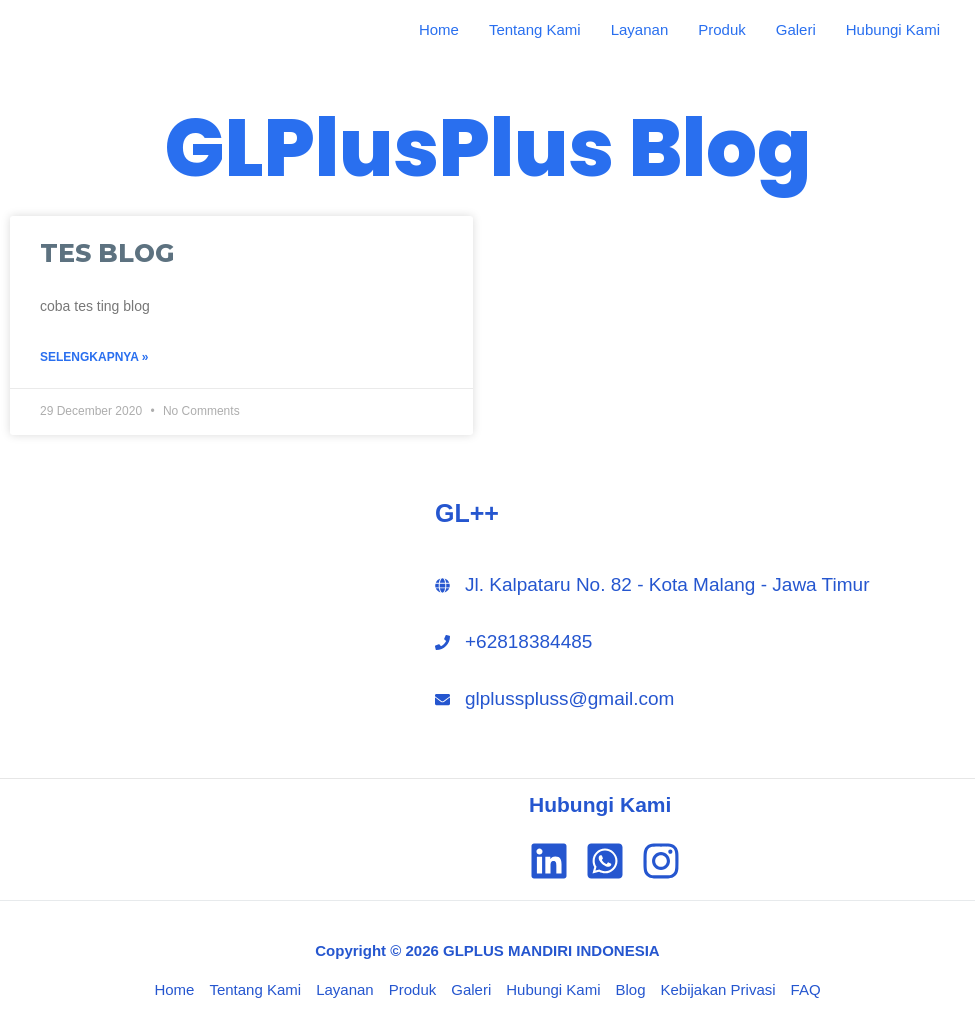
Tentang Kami (535, 29)
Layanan (640, 29)
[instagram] (667, 861)
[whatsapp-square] (611, 861)
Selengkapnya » (94, 357)
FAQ (806, 989)
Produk (722, 29)
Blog (630, 989)
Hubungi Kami (893, 29)
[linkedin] (555, 861)
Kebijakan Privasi (718, 989)
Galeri (796, 29)
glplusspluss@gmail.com (569, 698)
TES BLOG (107, 253)
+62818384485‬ (528, 641)
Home (439, 29)
